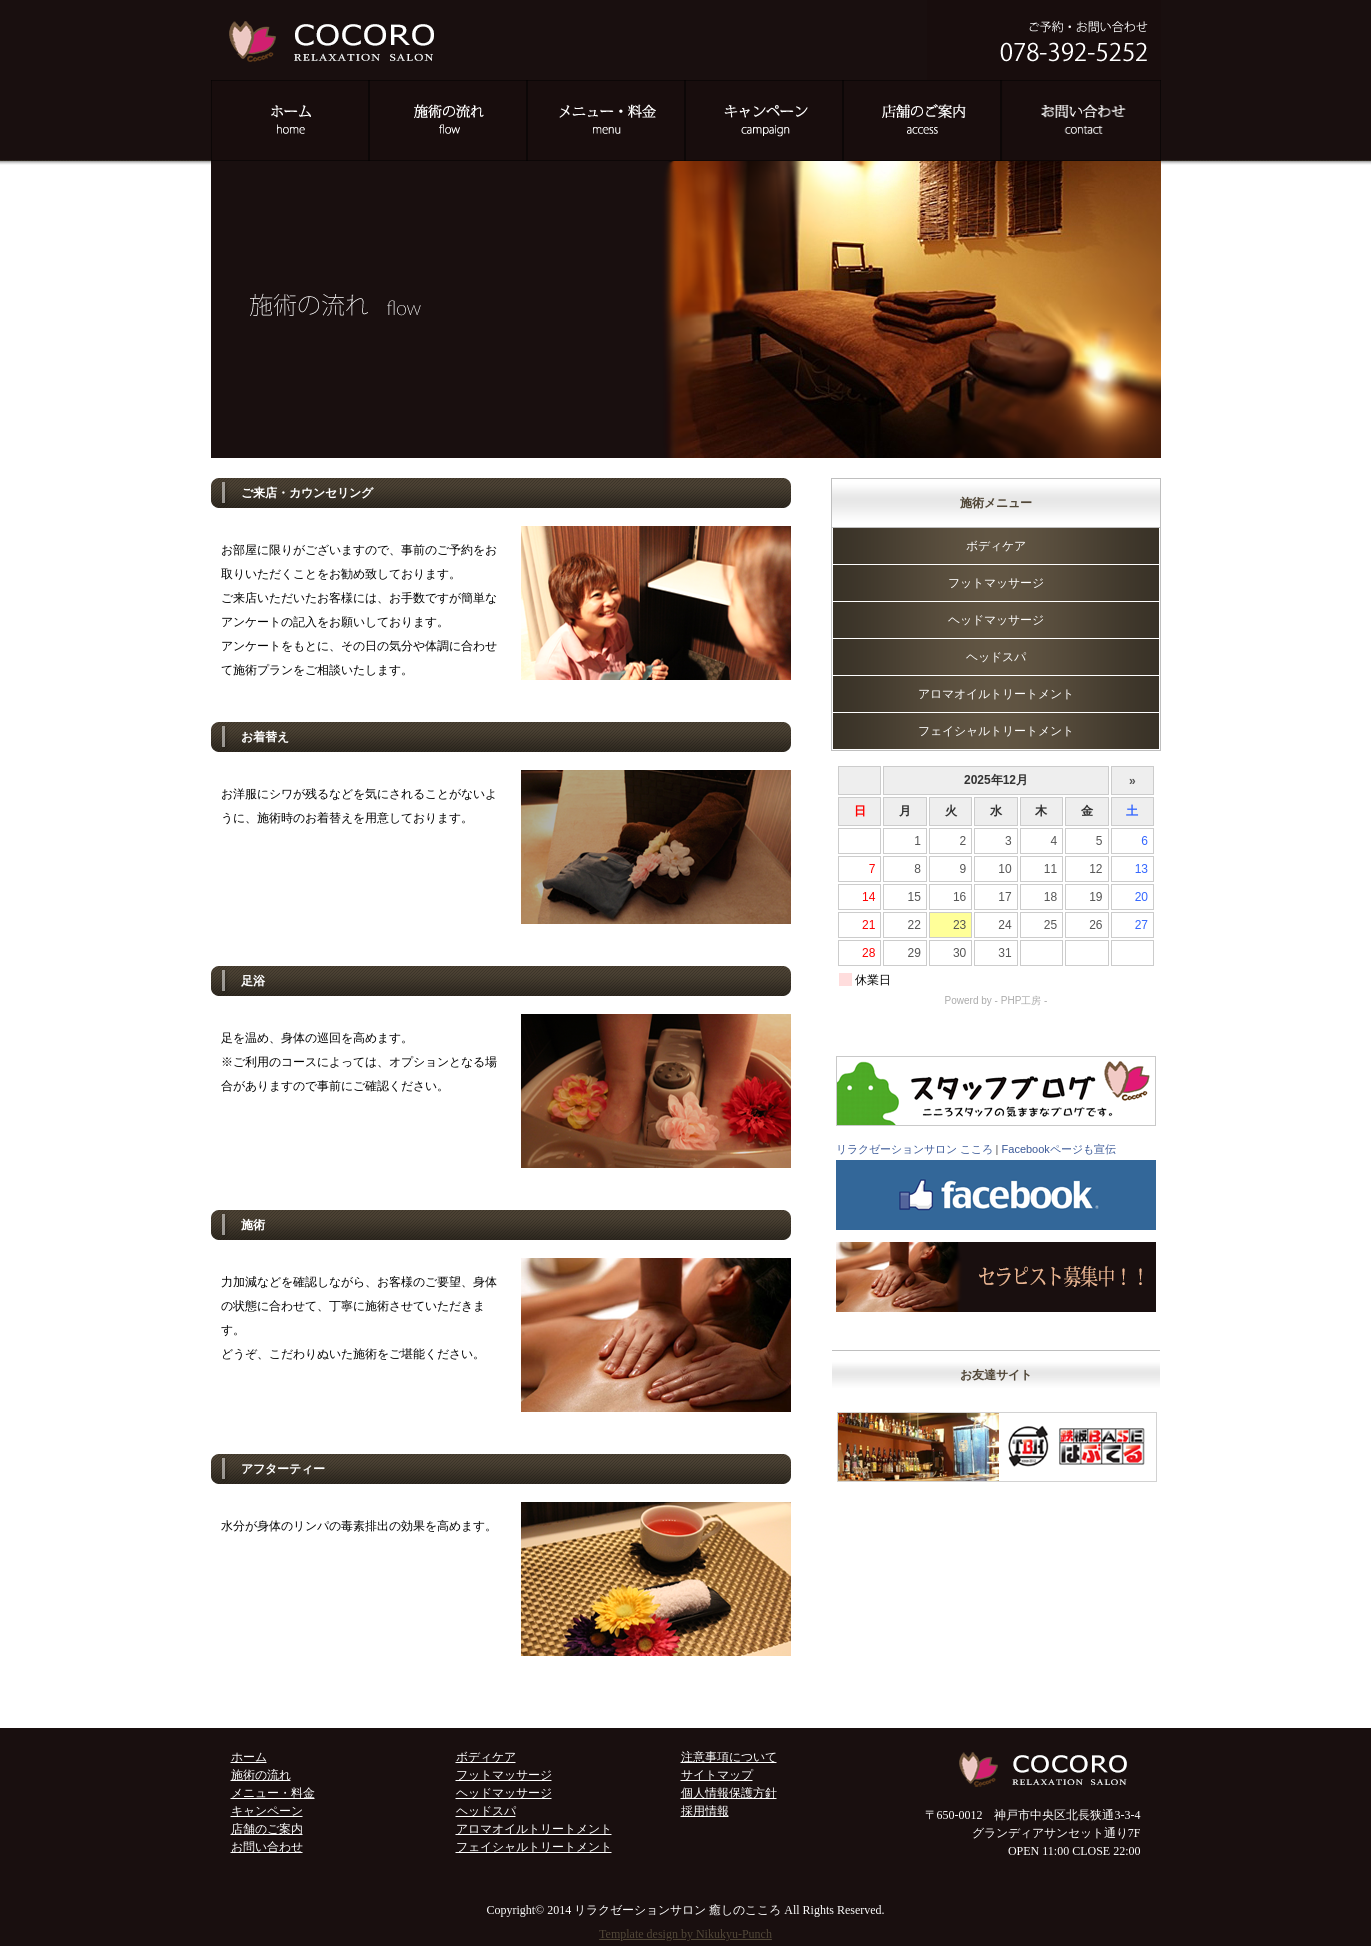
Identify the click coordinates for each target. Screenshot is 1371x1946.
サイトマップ (717, 1775)
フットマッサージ (996, 583)
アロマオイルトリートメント (996, 694)
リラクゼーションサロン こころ (914, 1149)
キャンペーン (267, 1811)
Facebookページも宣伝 (1059, 1149)
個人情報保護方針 (729, 1793)
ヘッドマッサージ (996, 620)
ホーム (249, 1757)
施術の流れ (261, 1775)
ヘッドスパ (996, 657)
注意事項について (729, 1757)
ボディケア (996, 546)
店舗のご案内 (267, 1829)
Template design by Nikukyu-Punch (685, 1934)
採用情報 (705, 1811)
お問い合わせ (267, 1847)
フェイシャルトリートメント (996, 731)
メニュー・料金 (273, 1793)
